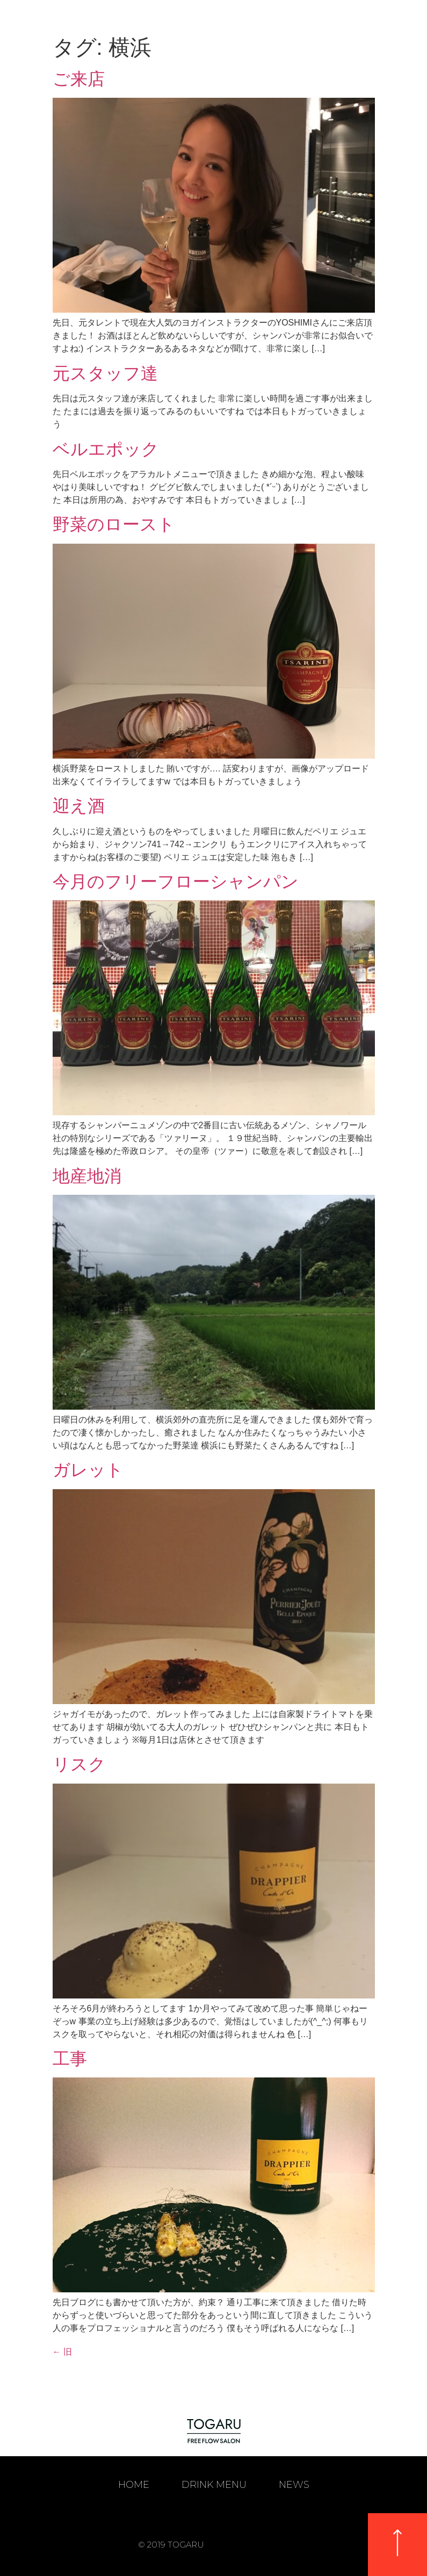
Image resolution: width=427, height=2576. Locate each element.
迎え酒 (79, 806)
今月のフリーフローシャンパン (176, 881)
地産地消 (87, 1176)
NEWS (294, 2485)
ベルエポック (106, 449)
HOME (133, 2485)
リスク (79, 1764)
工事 (70, 2058)
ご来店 (79, 79)
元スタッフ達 (105, 373)
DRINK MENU (214, 2485)
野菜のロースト (114, 524)
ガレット (88, 1470)
